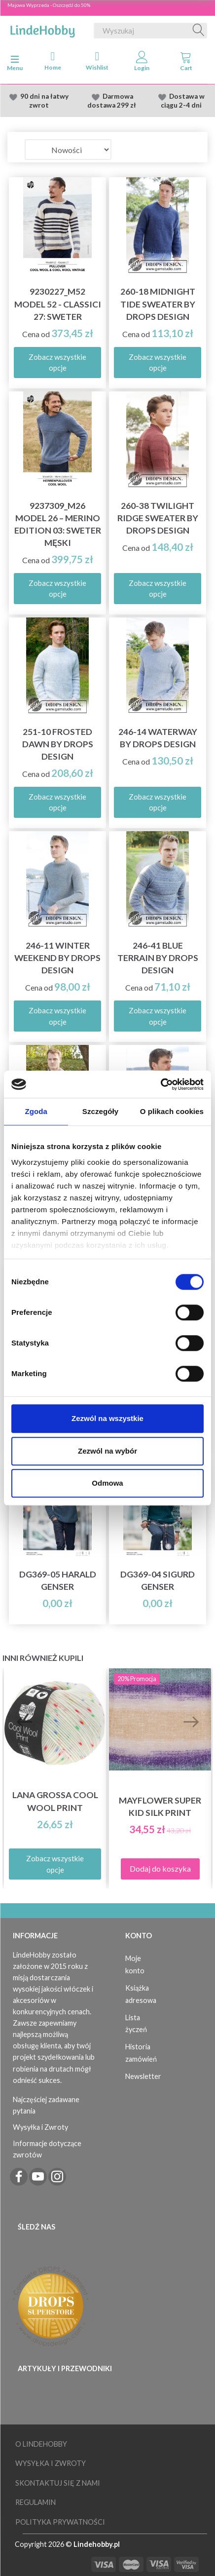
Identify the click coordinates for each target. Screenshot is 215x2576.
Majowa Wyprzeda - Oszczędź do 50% (48, 5)
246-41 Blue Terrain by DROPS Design (157, 957)
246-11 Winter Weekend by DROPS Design (57, 957)
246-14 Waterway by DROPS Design (157, 738)
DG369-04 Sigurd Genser (157, 1580)
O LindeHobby (41, 2444)
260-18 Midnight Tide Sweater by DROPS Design (157, 303)
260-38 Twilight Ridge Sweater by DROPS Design (157, 518)
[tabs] (186, 63)
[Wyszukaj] (199, 31)
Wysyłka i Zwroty (40, 2127)
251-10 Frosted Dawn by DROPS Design (57, 744)
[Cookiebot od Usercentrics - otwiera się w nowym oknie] (160, 1084)
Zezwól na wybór (107, 1451)
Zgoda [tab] (36, 1111)
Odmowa (107, 1483)
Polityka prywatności (60, 2522)
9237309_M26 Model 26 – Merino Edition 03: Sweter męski (57, 524)
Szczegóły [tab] (100, 1111)
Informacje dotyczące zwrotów (47, 2149)
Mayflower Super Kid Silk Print (160, 1806)
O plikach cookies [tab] (172, 1111)
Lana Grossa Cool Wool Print (55, 1801)
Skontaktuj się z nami (57, 2483)
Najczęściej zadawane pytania (46, 2105)
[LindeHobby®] (42, 28)
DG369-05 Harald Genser (57, 1580)
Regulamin (35, 2502)
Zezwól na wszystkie (107, 1418)
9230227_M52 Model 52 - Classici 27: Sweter (57, 303)
